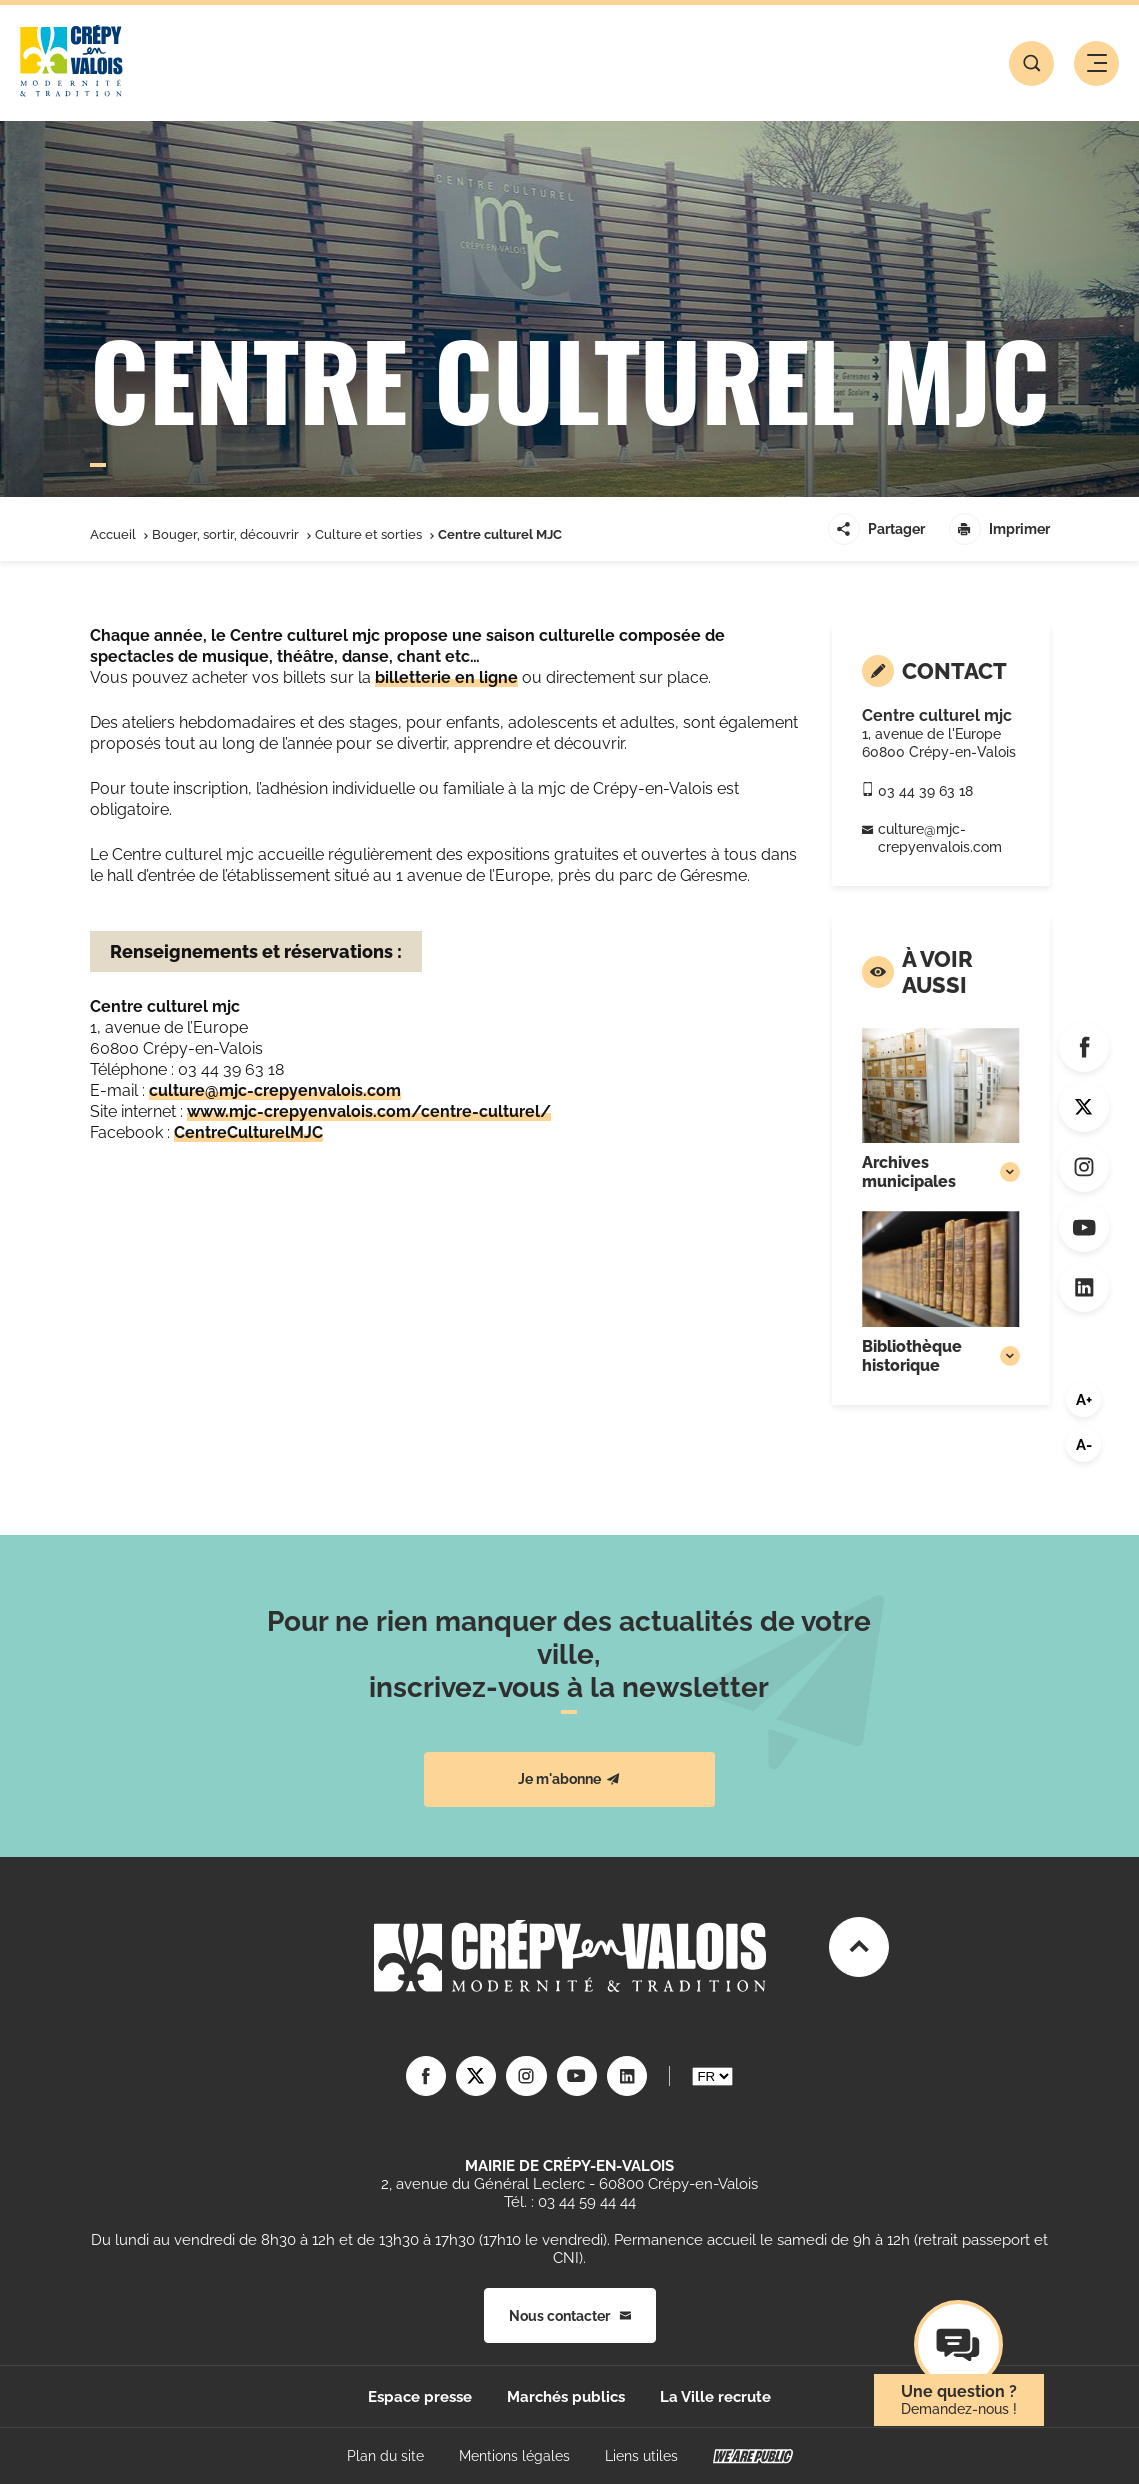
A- (1084, 1445)
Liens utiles (641, 2456)
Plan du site (385, 2456)
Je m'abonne (569, 1779)
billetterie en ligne (446, 677)
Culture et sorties (368, 534)
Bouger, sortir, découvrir (225, 534)
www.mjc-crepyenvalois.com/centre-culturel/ (369, 1111)
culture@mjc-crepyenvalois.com (275, 1090)
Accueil (113, 534)
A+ (1084, 1400)
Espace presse (420, 2397)
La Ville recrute (715, 2397)
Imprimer (999, 529)
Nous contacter (570, 2315)
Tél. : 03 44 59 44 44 (570, 2202)
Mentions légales (514, 2456)
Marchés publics (566, 2397)
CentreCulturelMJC (248, 1132)
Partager (876, 529)
